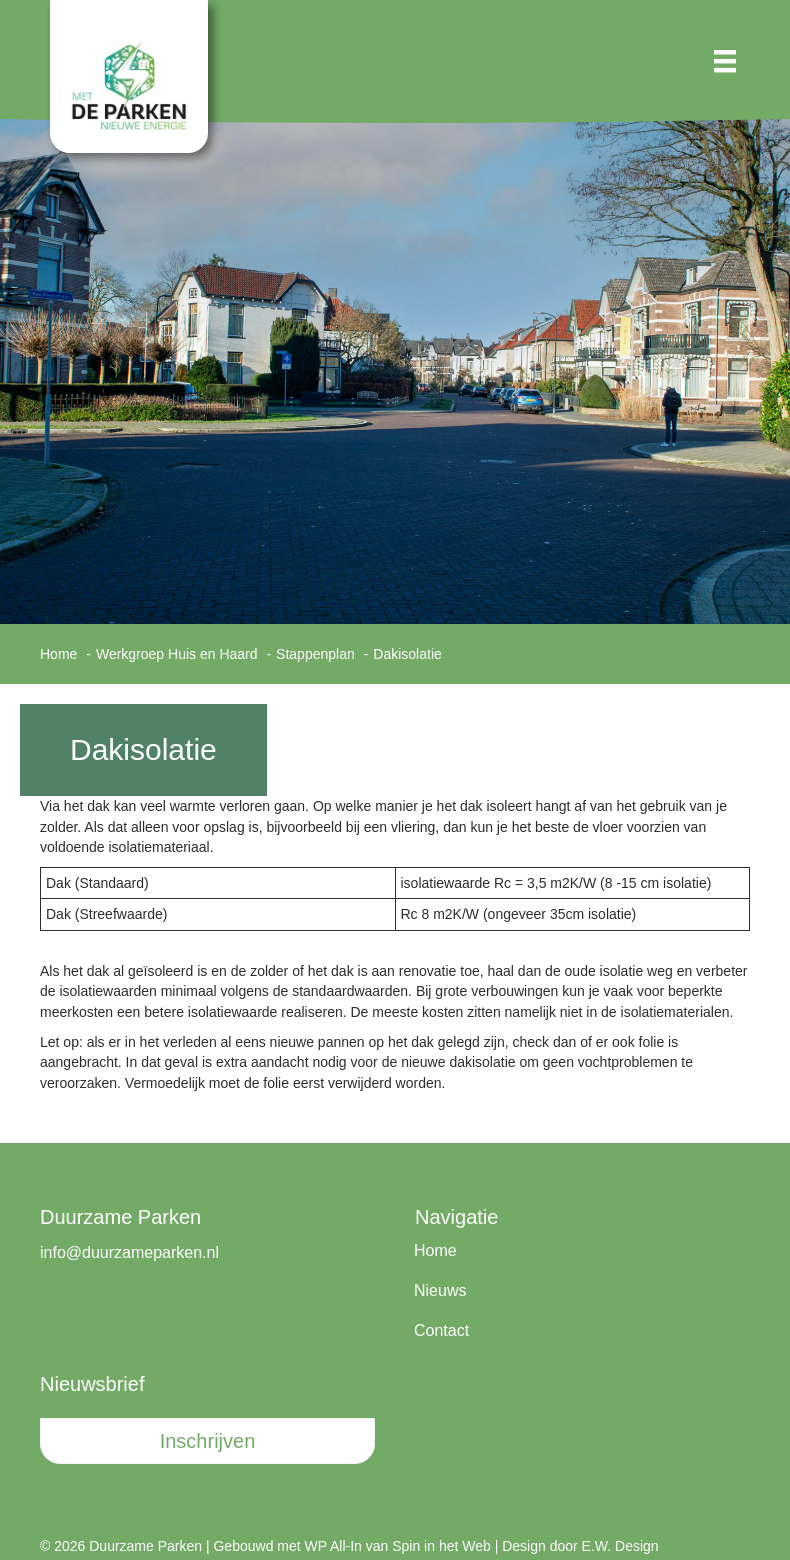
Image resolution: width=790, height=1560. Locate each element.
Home (435, 1250)
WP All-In (333, 1546)
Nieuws (440, 1290)
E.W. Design (620, 1546)
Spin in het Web (441, 1546)
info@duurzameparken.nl (129, 1252)
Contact (441, 1330)
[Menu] (725, 61)
